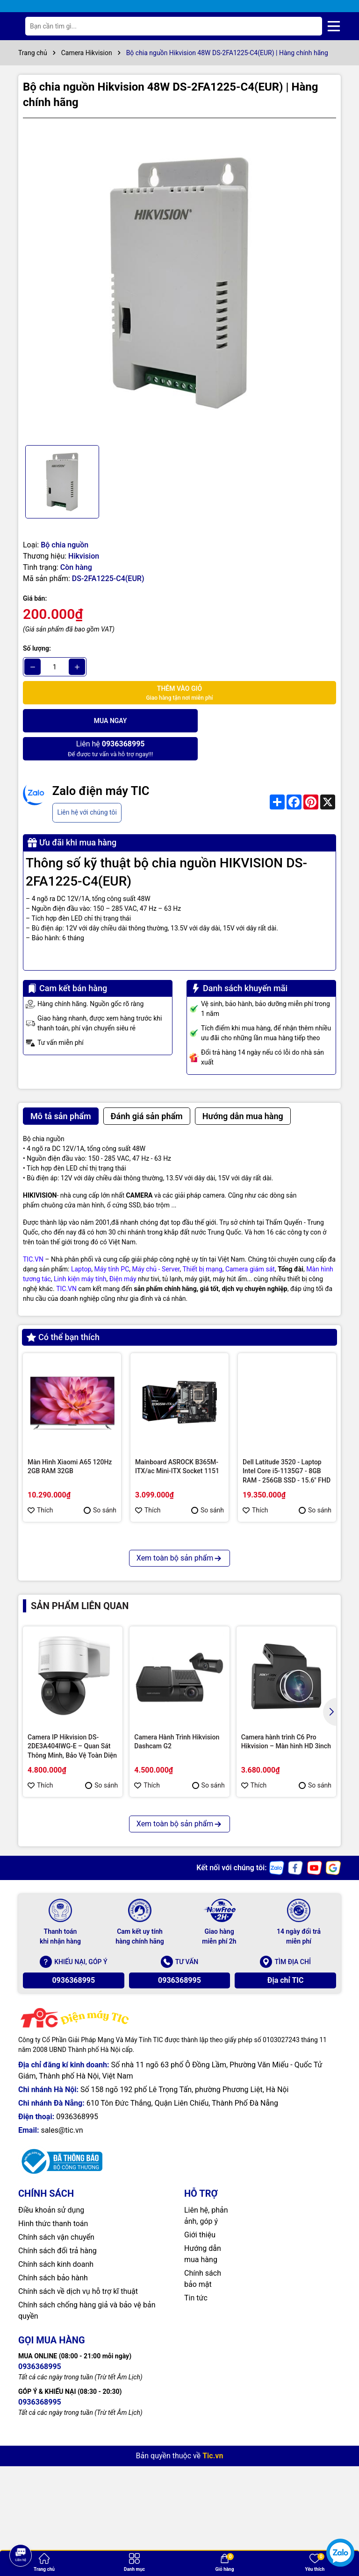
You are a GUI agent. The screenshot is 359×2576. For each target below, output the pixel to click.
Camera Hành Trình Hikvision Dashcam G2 (176, 1882)
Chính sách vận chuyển (56, 2377)
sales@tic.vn (62, 2271)
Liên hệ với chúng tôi (86, 784)
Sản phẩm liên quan (80, 1747)
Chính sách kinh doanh (55, 2404)
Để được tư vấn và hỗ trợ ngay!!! (259, 720)
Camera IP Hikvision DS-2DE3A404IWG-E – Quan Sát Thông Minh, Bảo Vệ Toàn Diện (72, 1887)
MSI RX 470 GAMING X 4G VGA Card (173, 1616)
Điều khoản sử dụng (51, 2350)
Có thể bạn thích (63, 1309)
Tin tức (196, 2438)
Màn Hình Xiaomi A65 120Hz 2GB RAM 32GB (70, 1438)
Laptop (81, 1241)
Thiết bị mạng (202, 1241)
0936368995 (73, 2121)
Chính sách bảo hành (53, 2418)
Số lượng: (37, 648)
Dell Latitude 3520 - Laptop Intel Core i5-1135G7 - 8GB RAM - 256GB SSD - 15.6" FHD (286, 1442)
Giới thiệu (199, 2375)
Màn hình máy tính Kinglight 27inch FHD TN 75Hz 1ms (68, 1616)
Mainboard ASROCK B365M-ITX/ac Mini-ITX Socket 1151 (177, 1438)
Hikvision (83, 556)
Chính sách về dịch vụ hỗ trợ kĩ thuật (78, 2431)
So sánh (100, 1482)
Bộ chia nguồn (64, 544)
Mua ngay (100, 720)
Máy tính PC (111, 1241)
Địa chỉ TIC (285, 2121)
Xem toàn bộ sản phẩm (179, 1699)
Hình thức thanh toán (53, 2364)
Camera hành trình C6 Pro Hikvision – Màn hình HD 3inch (286, 1882)
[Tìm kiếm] (307, 25)
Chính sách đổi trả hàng (57, 2391)
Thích (40, 1482)
